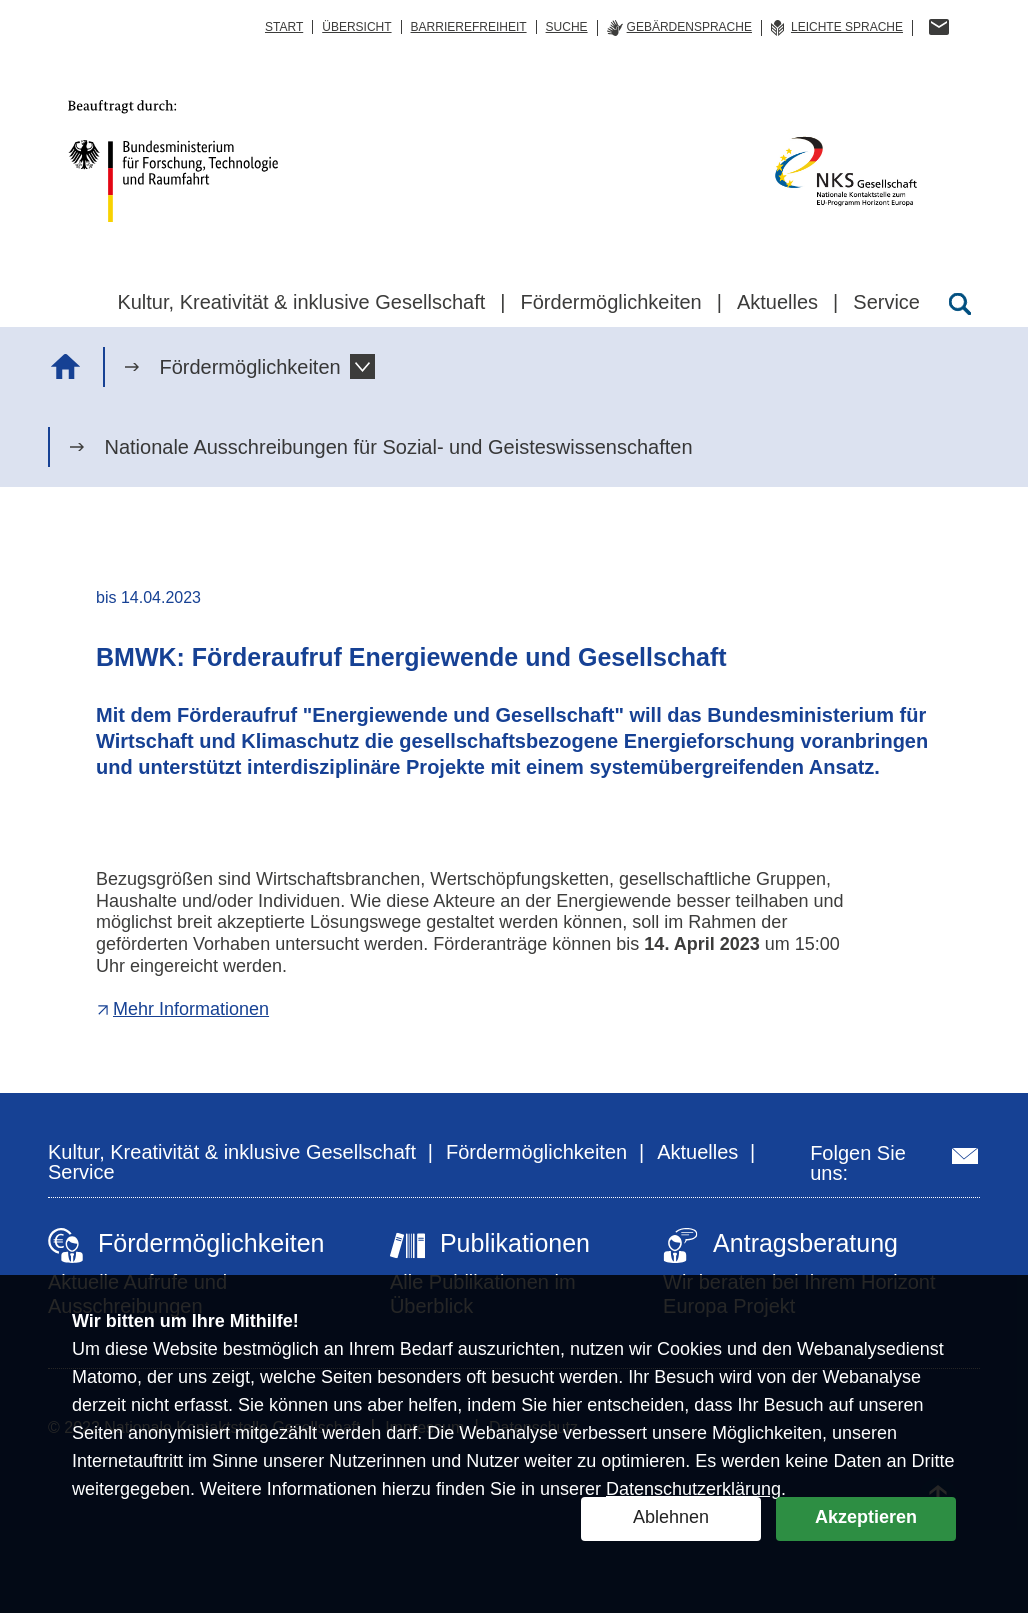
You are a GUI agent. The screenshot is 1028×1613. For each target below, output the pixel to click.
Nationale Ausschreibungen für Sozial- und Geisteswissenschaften (398, 447)
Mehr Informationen (191, 1009)
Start (284, 27)
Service (81, 1172)
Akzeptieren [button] (866, 1517)
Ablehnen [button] (671, 1517)
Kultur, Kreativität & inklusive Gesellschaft (232, 1152)
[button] (362, 366)
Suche (567, 27)
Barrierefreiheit (469, 27)
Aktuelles (697, 1152)
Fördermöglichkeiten (249, 367)
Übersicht (356, 27)
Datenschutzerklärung (693, 1489)
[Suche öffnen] (960, 304)
